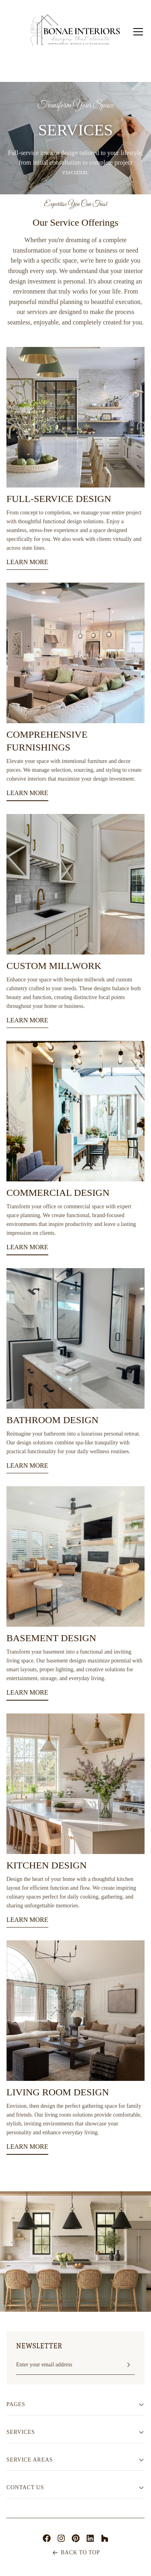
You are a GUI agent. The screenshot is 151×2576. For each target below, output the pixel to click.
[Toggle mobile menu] (138, 31)
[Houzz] (105, 2538)
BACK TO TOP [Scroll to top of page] (75, 2552)
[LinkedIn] (90, 2538)
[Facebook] (47, 2538)
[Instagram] (61, 2538)
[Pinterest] (76, 2538)
